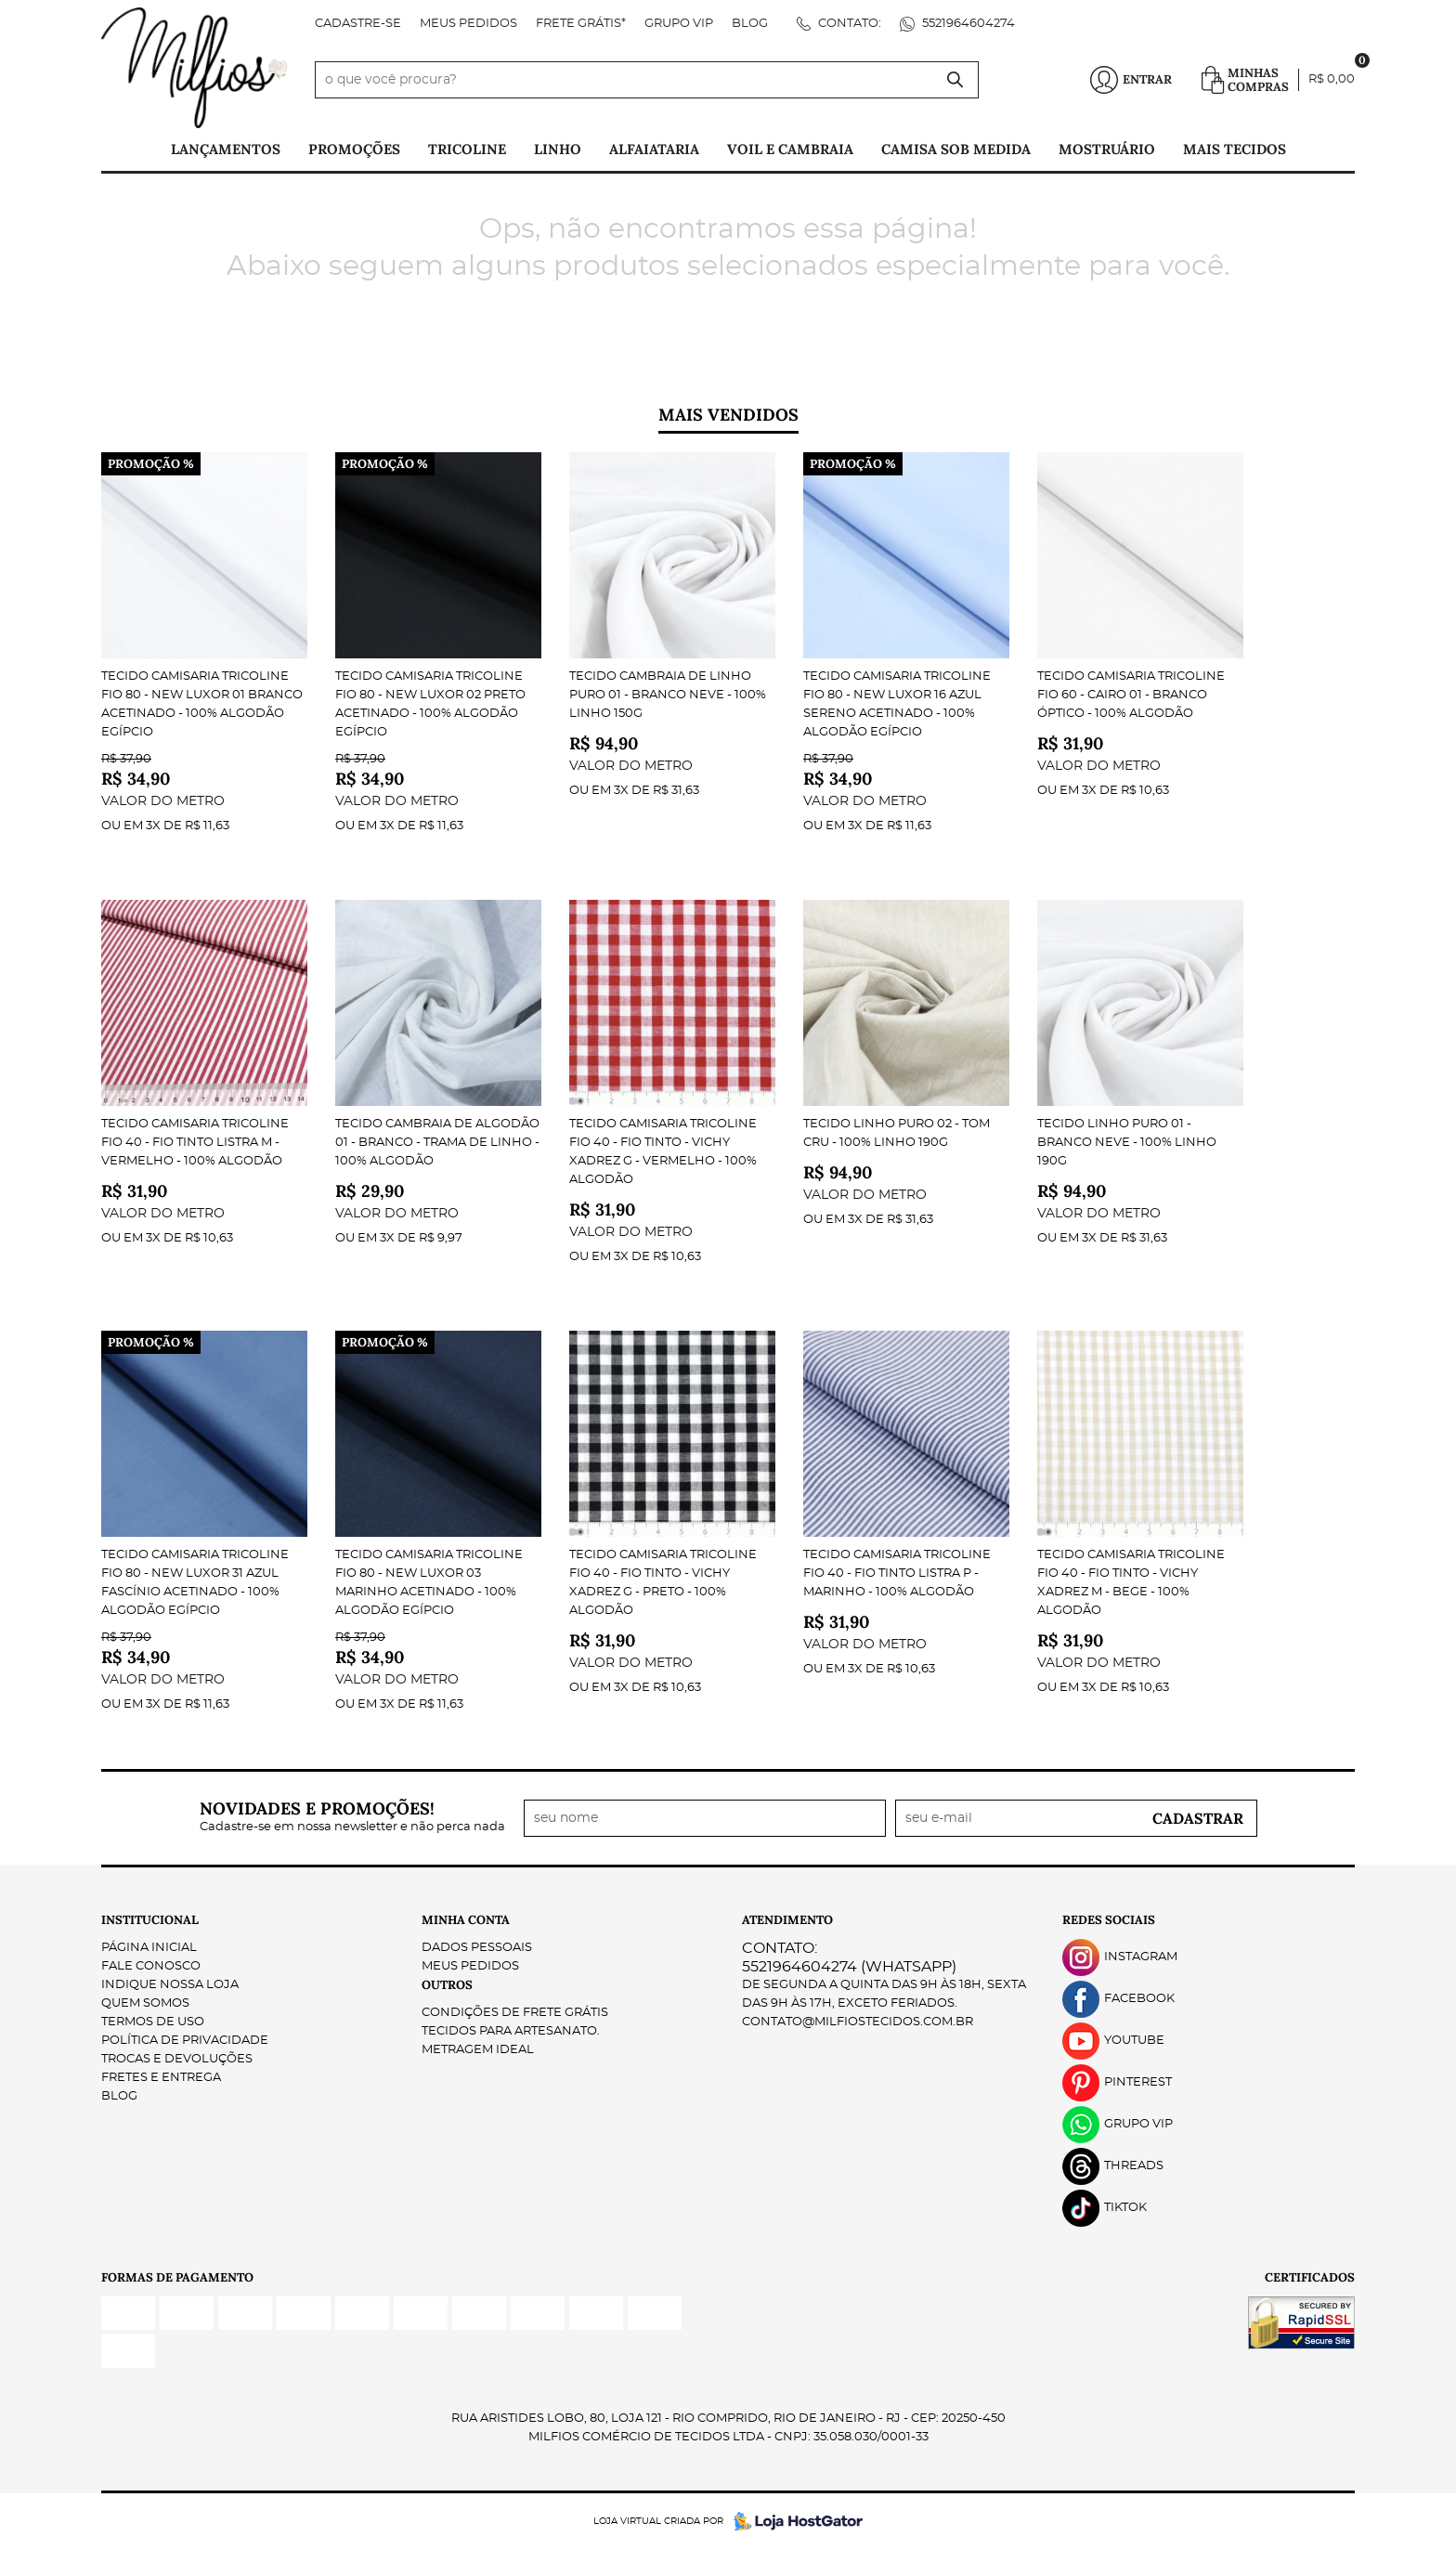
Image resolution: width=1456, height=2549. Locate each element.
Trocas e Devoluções (177, 2059)
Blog (750, 24)
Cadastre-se (358, 24)
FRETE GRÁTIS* (581, 24)
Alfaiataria (654, 149)
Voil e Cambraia (790, 149)
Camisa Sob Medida (956, 149)
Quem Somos (145, 2003)
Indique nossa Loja (170, 1985)
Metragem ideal (478, 2050)
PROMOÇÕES (354, 149)
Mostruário (1107, 149)
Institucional (150, 1920)
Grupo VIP (678, 24)
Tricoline (467, 149)
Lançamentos (225, 149)
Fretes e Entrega (161, 2078)
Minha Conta (466, 1920)
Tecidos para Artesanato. (511, 2031)
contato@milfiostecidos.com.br (857, 2022)
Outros (447, 1985)
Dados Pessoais (477, 1948)
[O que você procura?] (955, 79)
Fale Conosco (151, 1966)
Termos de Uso (152, 2022)
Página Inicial (149, 1948)
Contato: (848, 24)
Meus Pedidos (468, 24)
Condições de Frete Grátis (515, 2013)
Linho (557, 149)
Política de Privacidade (184, 2041)
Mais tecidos (1234, 149)
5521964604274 (967, 24)
